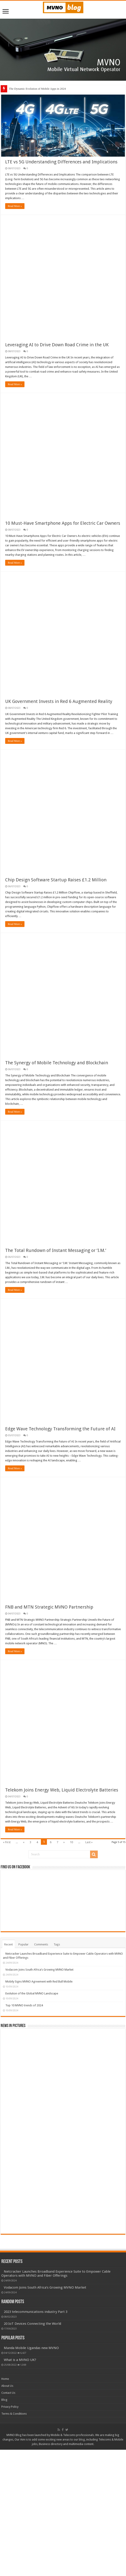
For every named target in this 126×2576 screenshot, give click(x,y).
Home (5, 2379)
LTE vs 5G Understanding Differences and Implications (61, 162)
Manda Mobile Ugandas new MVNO (31, 2348)
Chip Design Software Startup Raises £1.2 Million (55, 880)
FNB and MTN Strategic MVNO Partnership (49, 1607)
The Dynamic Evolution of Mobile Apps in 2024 (37, 88)
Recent (8, 1945)
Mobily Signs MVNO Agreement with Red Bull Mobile (39, 1982)
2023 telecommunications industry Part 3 (35, 2312)
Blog (4, 2400)
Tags (57, 1945)
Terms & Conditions (14, 2414)
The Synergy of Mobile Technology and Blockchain (56, 1063)
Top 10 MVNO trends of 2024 (24, 2005)
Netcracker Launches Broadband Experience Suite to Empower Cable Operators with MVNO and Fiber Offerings (56, 2274)
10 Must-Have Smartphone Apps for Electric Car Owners (62, 523)
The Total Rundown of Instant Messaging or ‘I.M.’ (55, 1251)
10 (71, 1842)
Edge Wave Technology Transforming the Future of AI (60, 1429)
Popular (23, 1945)
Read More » (15, 206)
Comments (41, 1945)
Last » (89, 1842)
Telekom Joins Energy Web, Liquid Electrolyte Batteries (61, 1790)
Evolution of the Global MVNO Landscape (31, 1994)
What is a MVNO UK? (20, 2360)
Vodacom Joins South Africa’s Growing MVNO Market (39, 1970)
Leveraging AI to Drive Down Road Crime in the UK (57, 345)
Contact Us (8, 2393)
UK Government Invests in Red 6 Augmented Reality (58, 702)
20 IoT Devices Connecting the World (32, 2324)
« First (7, 1842)
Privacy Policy (9, 2407)
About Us (7, 2386)
